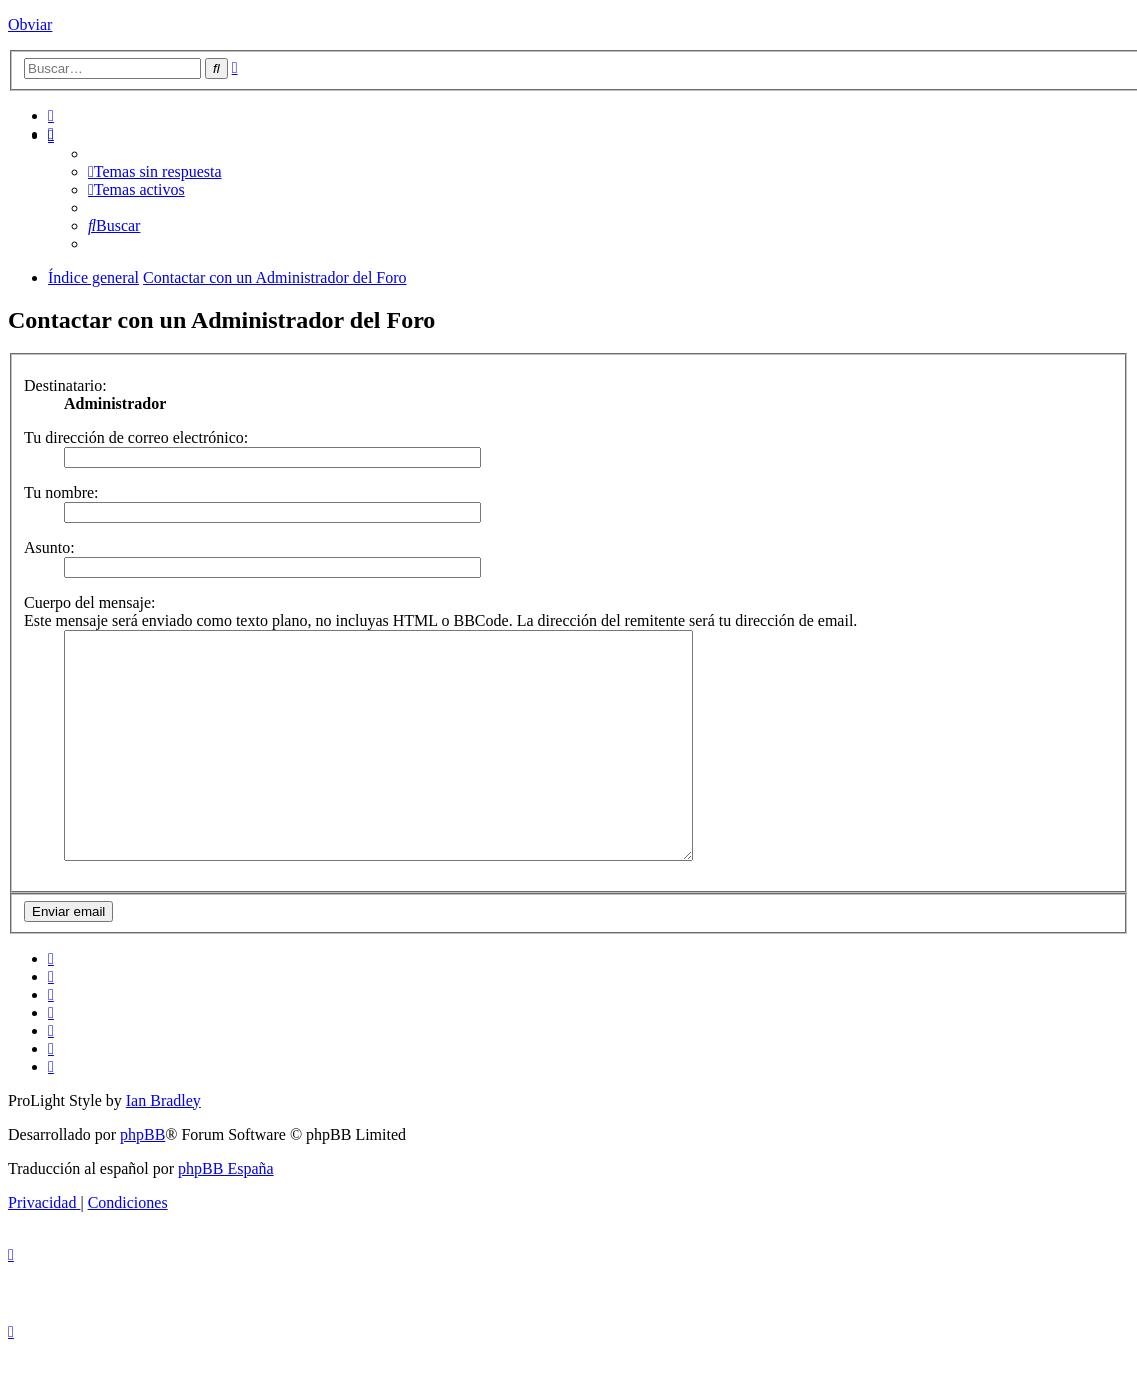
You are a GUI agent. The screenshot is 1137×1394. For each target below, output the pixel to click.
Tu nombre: (61, 492)
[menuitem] (51, 115)
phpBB (142, 1179)
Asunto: (49, 547)
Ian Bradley (163, 1145)
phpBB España (226, 1213)
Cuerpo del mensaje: (90, 602)
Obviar (30, 24)
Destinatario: (65, 385)
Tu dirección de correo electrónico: (136, 437)
